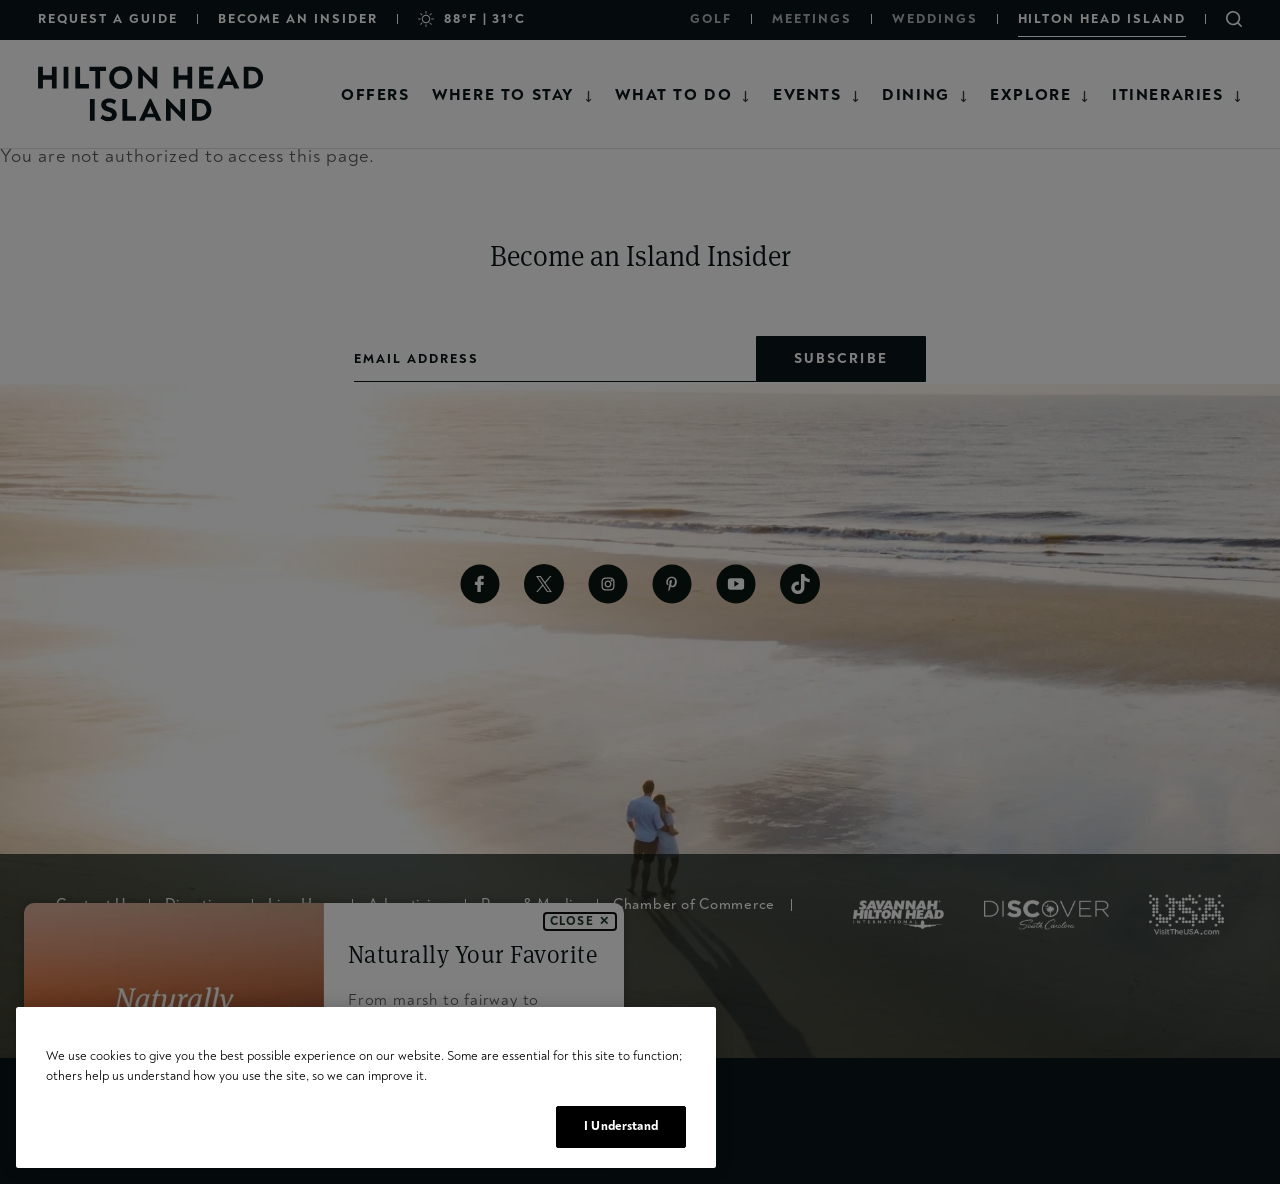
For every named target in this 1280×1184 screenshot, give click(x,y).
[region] (366, 1087)
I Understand (621, 1126)
